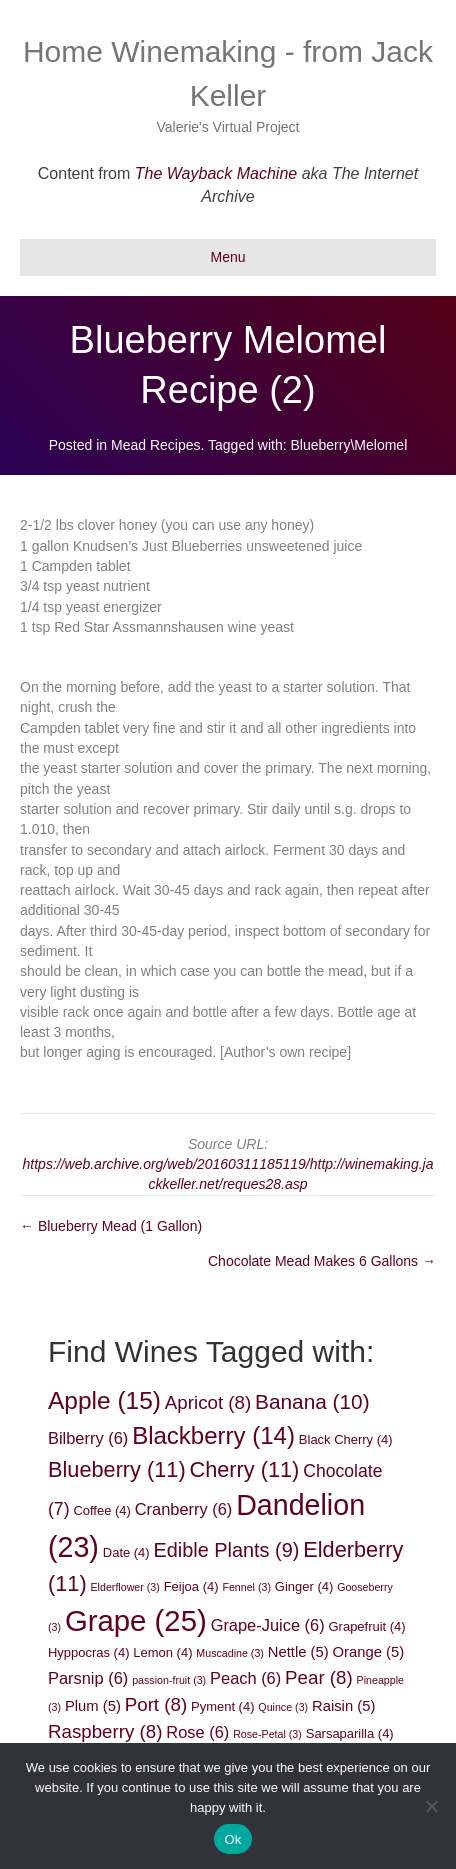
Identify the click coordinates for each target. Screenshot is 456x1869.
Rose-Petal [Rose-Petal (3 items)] (267, 1734)
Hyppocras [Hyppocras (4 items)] (88, 1652)
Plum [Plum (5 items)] (93, 1706)
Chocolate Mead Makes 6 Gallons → (322, 1261)
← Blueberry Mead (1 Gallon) (111, 1226)
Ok (232, 1839)
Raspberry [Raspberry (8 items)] (105, 1731)
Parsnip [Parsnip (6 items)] (88, 1678)
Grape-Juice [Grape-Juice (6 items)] (268, 1625)
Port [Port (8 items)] (156, 1704)
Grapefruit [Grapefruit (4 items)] (367, 1626)
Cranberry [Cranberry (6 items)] (184, 1509)
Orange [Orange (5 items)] (369, 1652)
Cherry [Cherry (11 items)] (245, 1469)
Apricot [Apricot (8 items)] (208, 1402)
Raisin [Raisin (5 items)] (343, 1706)
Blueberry (321, 445)
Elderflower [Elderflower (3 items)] (125, 1587)
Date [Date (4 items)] (126, 1552)
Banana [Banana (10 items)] (312, 1401)
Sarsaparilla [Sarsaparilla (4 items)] (350, 1733)
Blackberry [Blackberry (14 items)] (213, 1435)
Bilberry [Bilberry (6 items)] (88, 1438)
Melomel (380, 445)
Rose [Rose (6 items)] (197, 1732)
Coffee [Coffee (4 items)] (101, 1510)
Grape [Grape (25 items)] (136, 1620)
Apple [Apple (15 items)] (104, 1400)
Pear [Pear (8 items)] (319, 1677)
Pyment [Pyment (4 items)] (222, 1706)
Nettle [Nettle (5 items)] (298, 1652)
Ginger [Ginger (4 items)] (304, 1586)
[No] (431, 1806)
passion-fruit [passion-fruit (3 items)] (169, 1680)
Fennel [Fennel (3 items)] (246, 1587)
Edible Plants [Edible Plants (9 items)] (227, 1550)
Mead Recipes (156, 445)
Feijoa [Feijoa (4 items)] (191, 1586)
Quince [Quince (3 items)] (283, 1707)
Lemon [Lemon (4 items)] (162, 1652)
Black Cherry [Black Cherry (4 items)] (346, 1439)
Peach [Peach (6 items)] (245, 1678)
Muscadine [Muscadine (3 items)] (230, 1653)
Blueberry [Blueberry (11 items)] (117, 1469)
